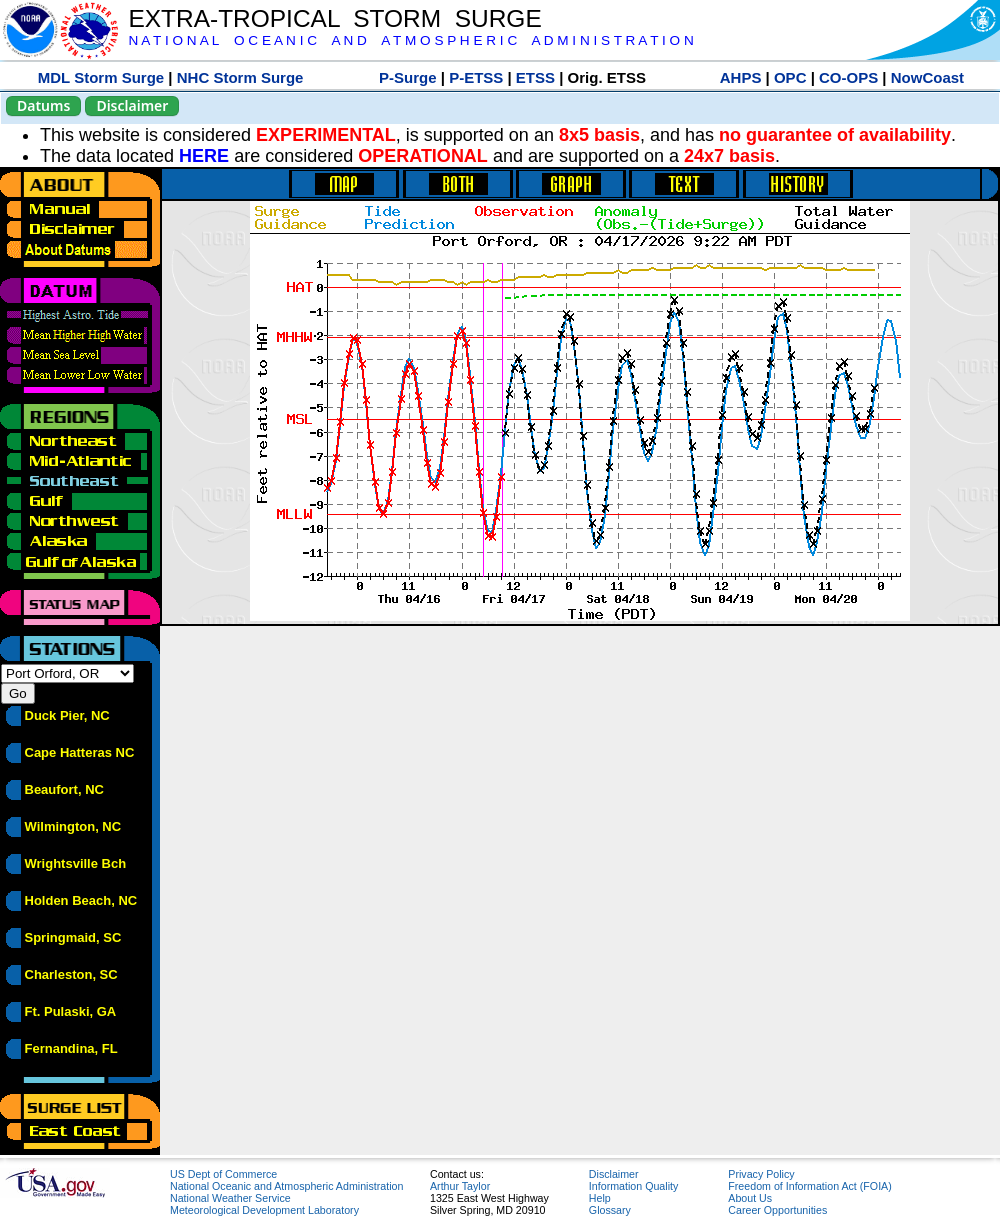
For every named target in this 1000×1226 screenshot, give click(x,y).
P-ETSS (476, 77)
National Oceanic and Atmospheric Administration (286, 1186)
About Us (750, 1198)
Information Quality (633, 1186)
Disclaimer (132, 105)
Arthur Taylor (460, 1186)
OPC (790, 77)
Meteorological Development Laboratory (264, 1210)
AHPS (741, 77)
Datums (43, 105)
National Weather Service (230, 1198)
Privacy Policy (761, 1174)
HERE (204, 156)
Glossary (610, 1210)
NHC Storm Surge (240, 77)
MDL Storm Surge (101, 77)
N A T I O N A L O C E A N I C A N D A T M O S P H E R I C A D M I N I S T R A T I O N (410, 40)
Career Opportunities (777, 1210)
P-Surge (408, 77)
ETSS (535, 77)
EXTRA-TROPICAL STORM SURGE (334, 18)
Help (600, 1198)
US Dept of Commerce (223, 1174)
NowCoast (927, 77)
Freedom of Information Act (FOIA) (809, 1186)
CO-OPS (848, 77)
